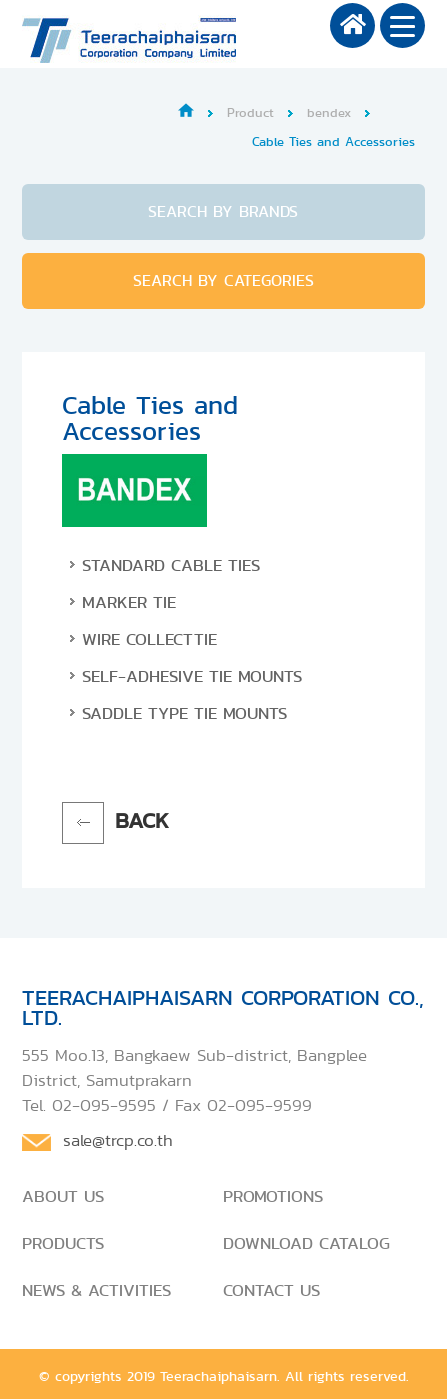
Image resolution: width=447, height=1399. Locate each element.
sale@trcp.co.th (118, 1140)
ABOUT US (63, 1196)
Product (250, 112)
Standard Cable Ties (171, 565)
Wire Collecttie (149, 639)
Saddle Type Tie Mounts (184, 713)
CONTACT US (271, 1290)
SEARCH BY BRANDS (223, 211)
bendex (329, 112)
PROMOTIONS (273, 1196)
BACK (142, 820)
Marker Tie (129, 602)
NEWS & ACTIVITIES (96, 1290)
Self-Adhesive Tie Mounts (192, 676)
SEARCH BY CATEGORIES (223, 280)
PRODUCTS (63, 1243)
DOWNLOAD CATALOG (306, 1243)
